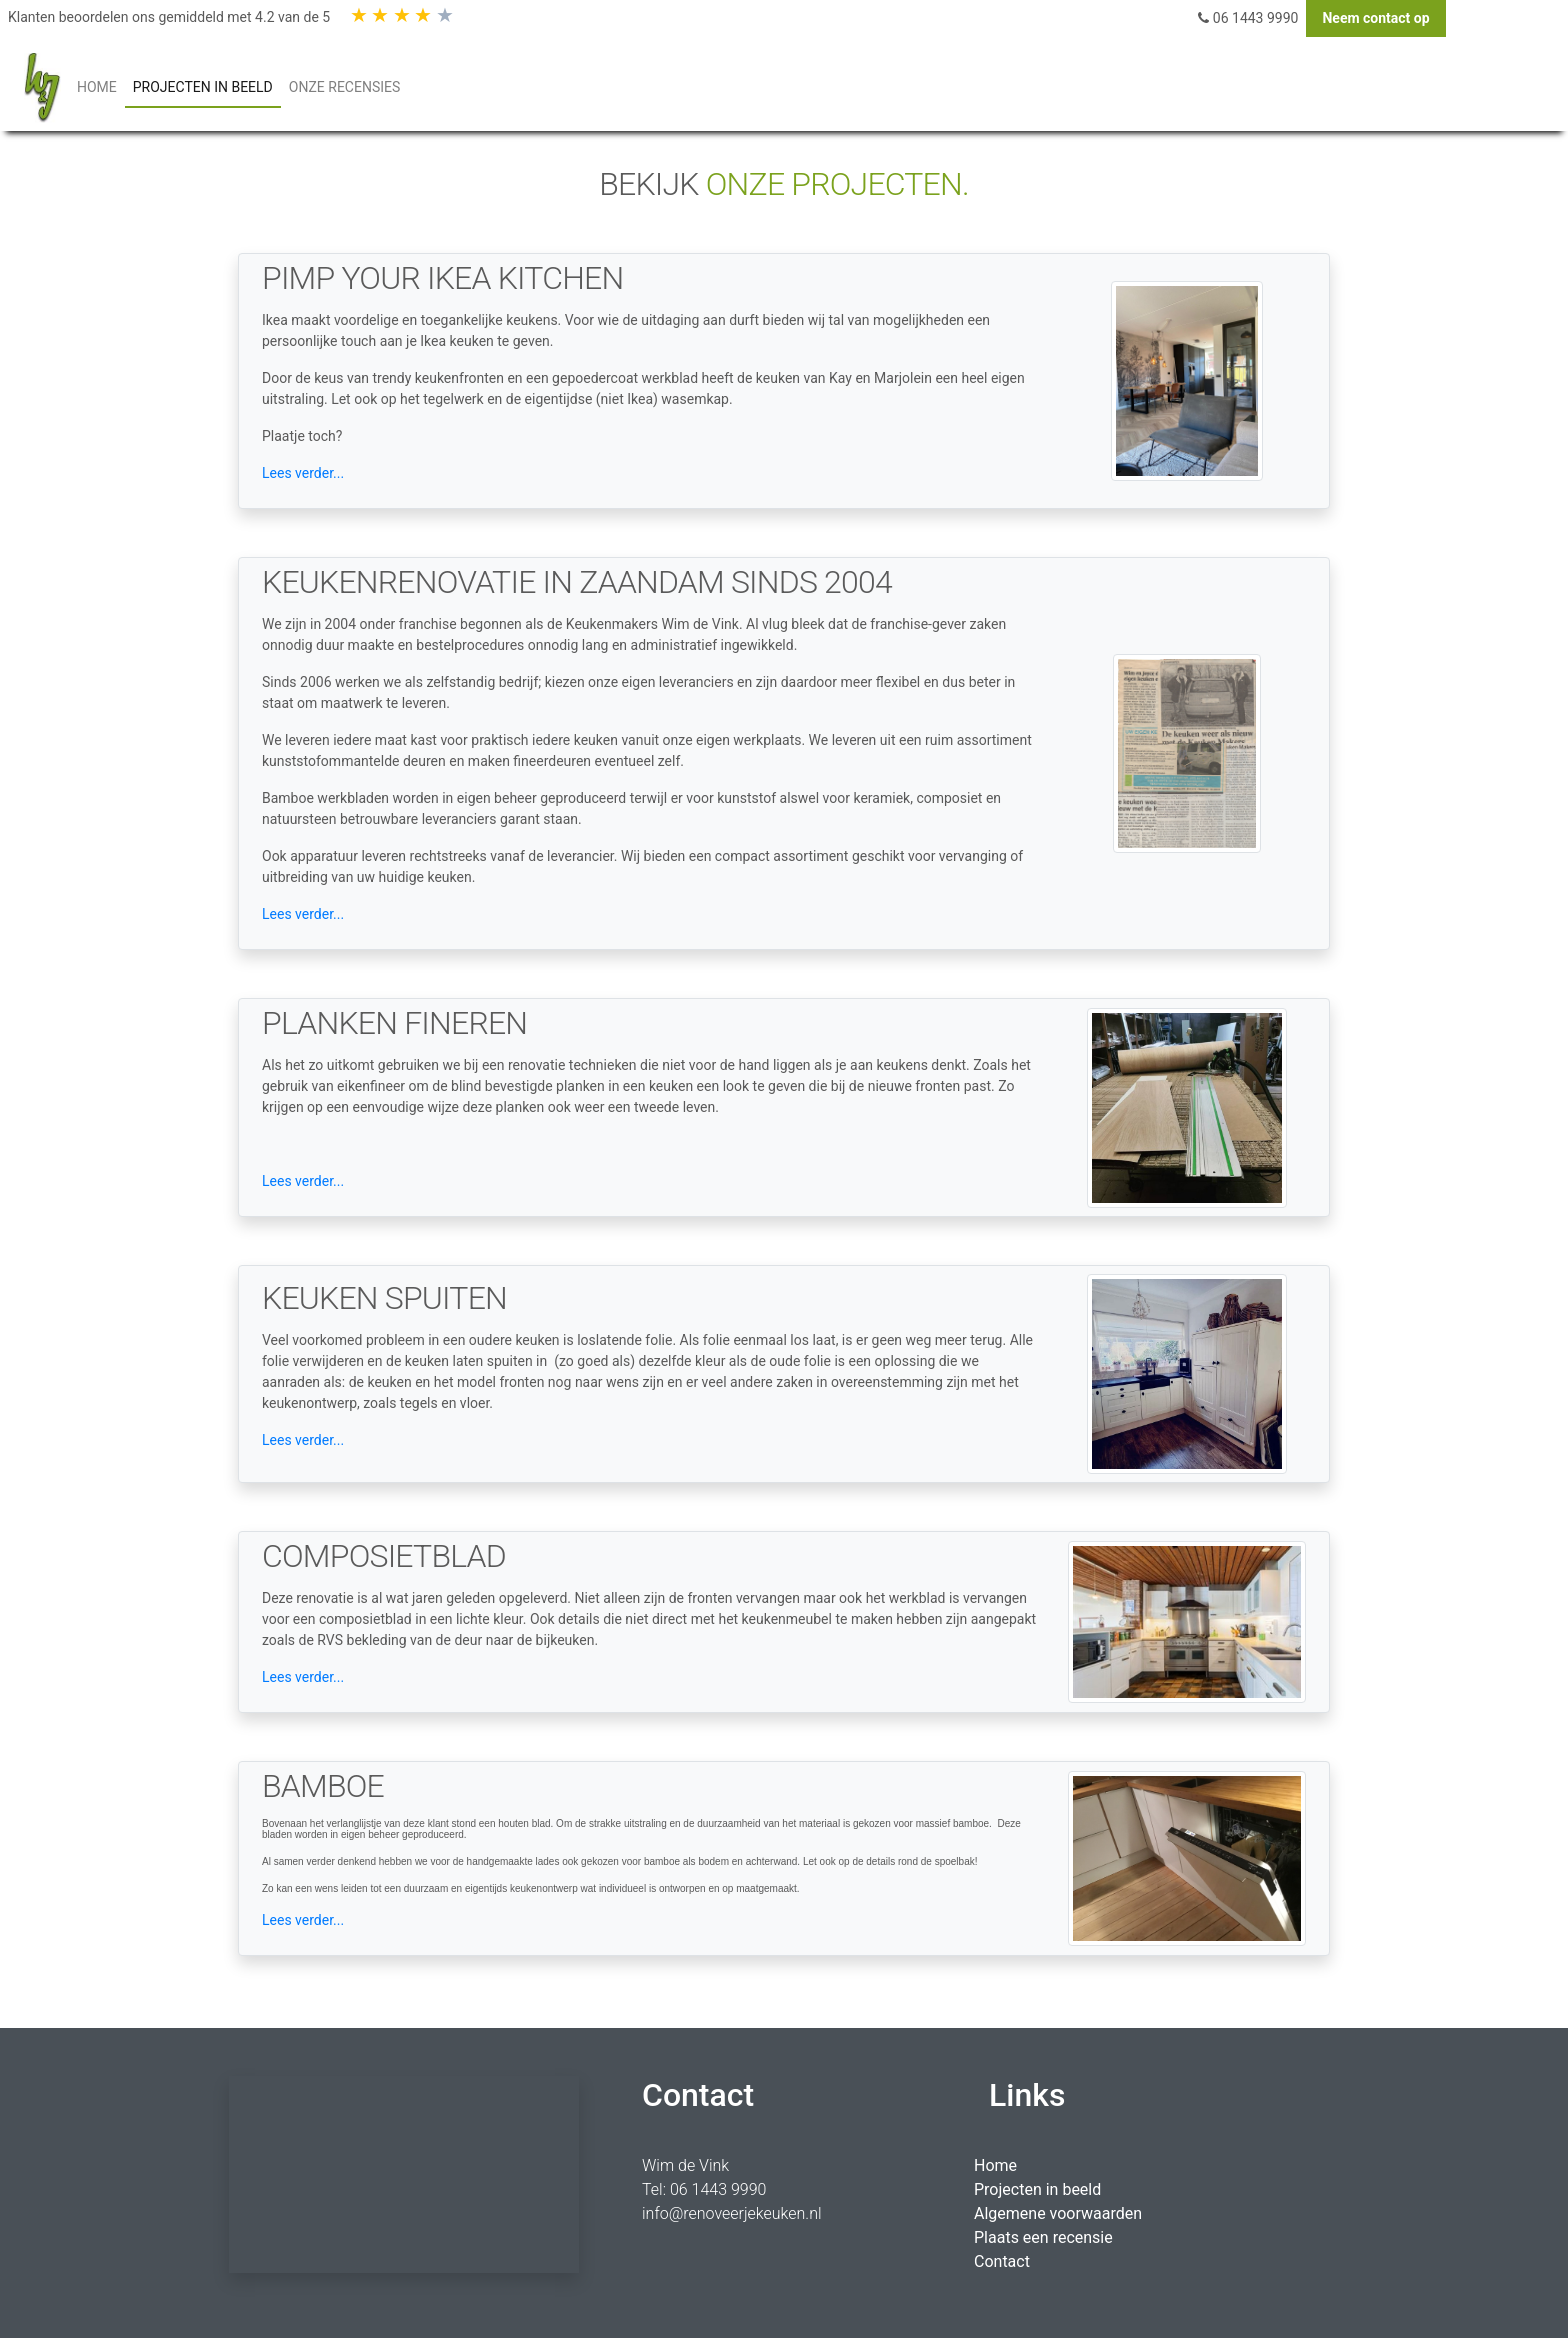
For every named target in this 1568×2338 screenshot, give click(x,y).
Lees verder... (303, 473)
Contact (1002, 2261)
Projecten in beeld (1037, 2189)
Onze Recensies (344, 87)
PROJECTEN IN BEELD (203, 87)
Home (995, 2165)
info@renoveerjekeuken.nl (732, 2213)
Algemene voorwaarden (1058, 2213)
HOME (101, 85)
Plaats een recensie (1043, 2237)
